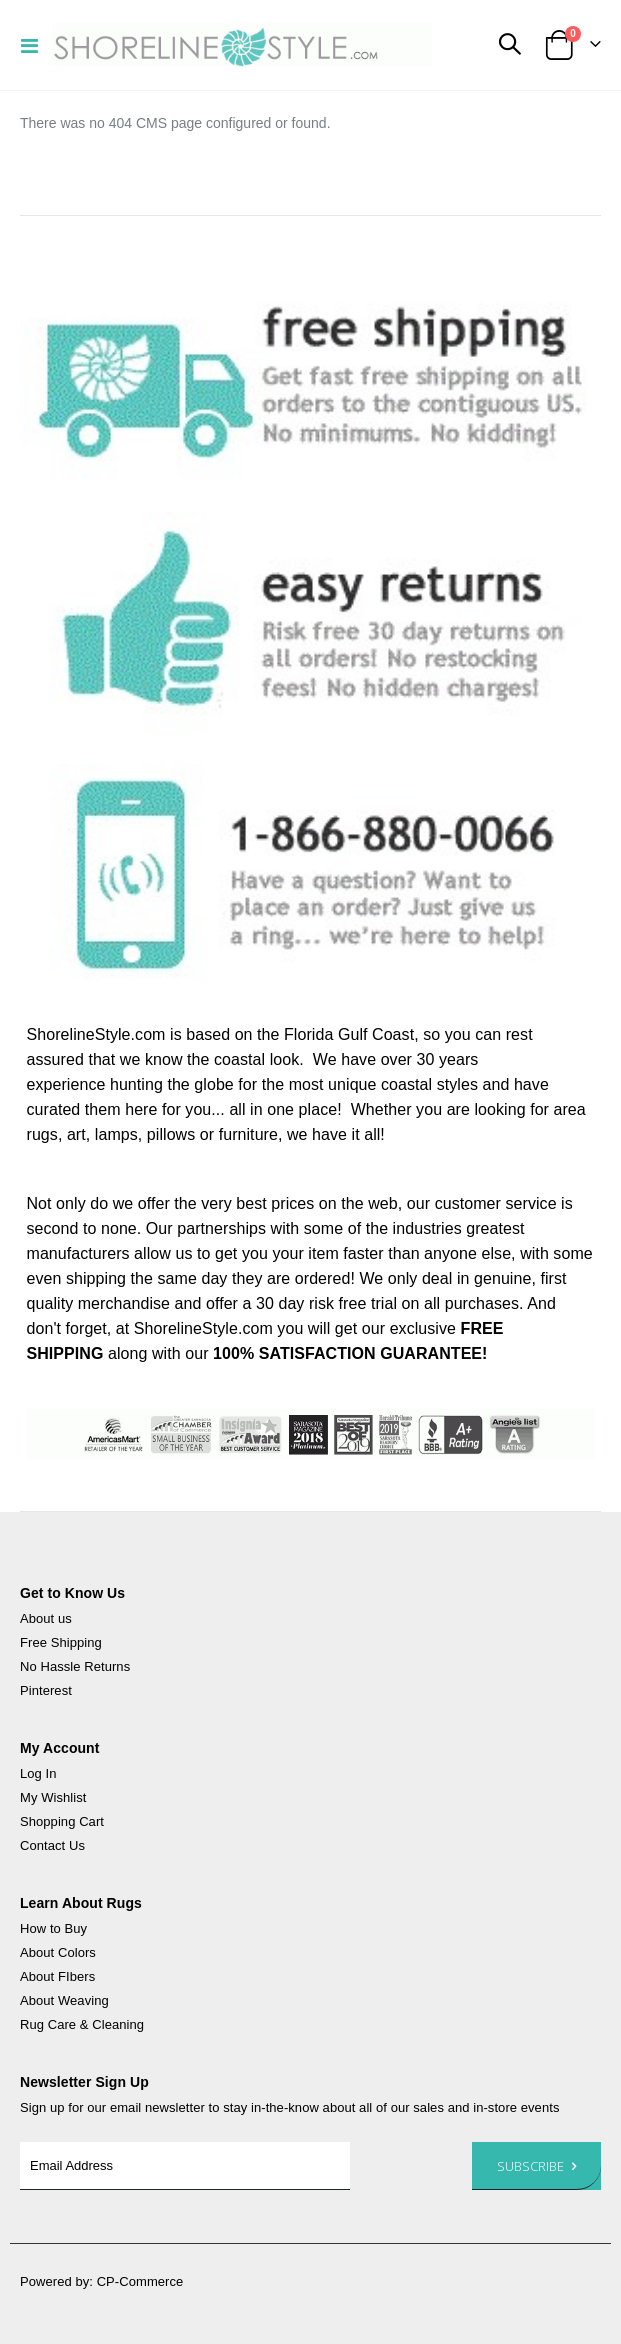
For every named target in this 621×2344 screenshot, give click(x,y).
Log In (38, 1773)
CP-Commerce (140, 2281)
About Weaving (64, 2000)
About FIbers (57, 1976)
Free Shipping (61, 1642)
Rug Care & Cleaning (82, 2024)
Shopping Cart (62, 1821)
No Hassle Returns (75, 1666)
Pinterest (46, 1690)
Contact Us (52, 1845)
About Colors (58, 1952)
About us (46, 1618)
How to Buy (53, 1928)
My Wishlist (53, 1797)
